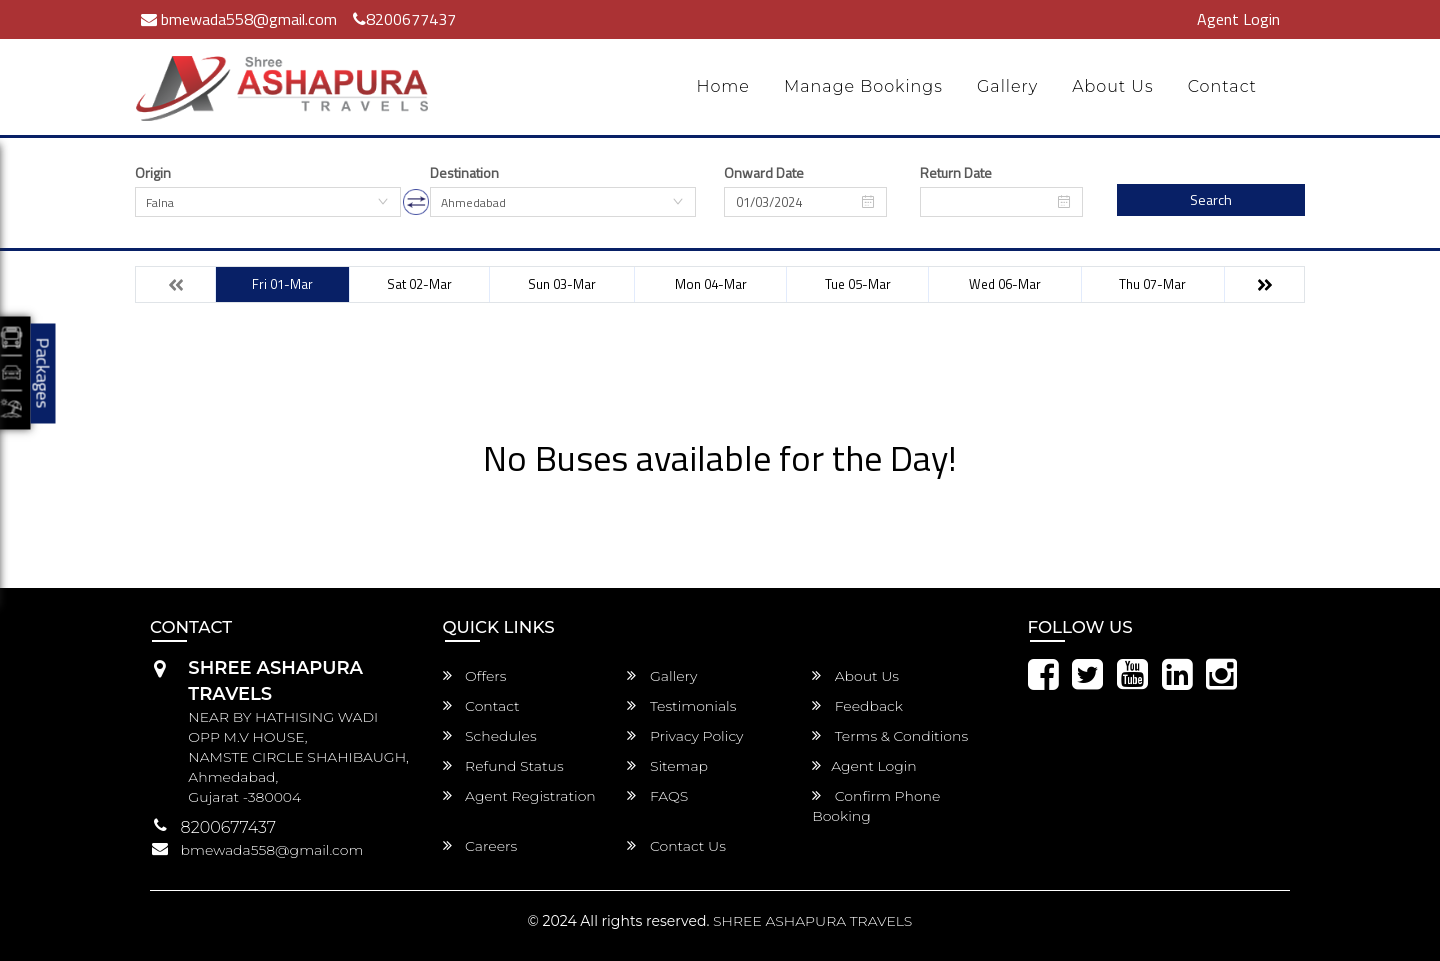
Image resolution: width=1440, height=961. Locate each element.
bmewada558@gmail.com (239, 19)
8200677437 (404, 19)
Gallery (1007, 86)
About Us (1113, 86)
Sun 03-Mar (562, 284)
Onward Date (764, 173)
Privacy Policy (685, 736)
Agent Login (1238, 19)
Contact (1222, 86)
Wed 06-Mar (1005, 284)
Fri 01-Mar (282, 284)
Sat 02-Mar (419, 284)
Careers (480, 846)
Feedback (857, 706)
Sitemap (667, 766)
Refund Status (503, 766)
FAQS (657, 796)
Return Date (956, 173)
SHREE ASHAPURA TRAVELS (812, 921)
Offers (475, 676)
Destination (464, 173)
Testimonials (681, 706)
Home (723, 86)
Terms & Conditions (890, 736)
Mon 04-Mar (711, 284)
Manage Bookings (863, 86)
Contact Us (676, 846)
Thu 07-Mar (1152, 284)
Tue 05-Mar (858, 284)
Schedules (490, 736)
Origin (153, 173)
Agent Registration (519, 796)
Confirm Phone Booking (876, 806)
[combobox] (268, 202)
